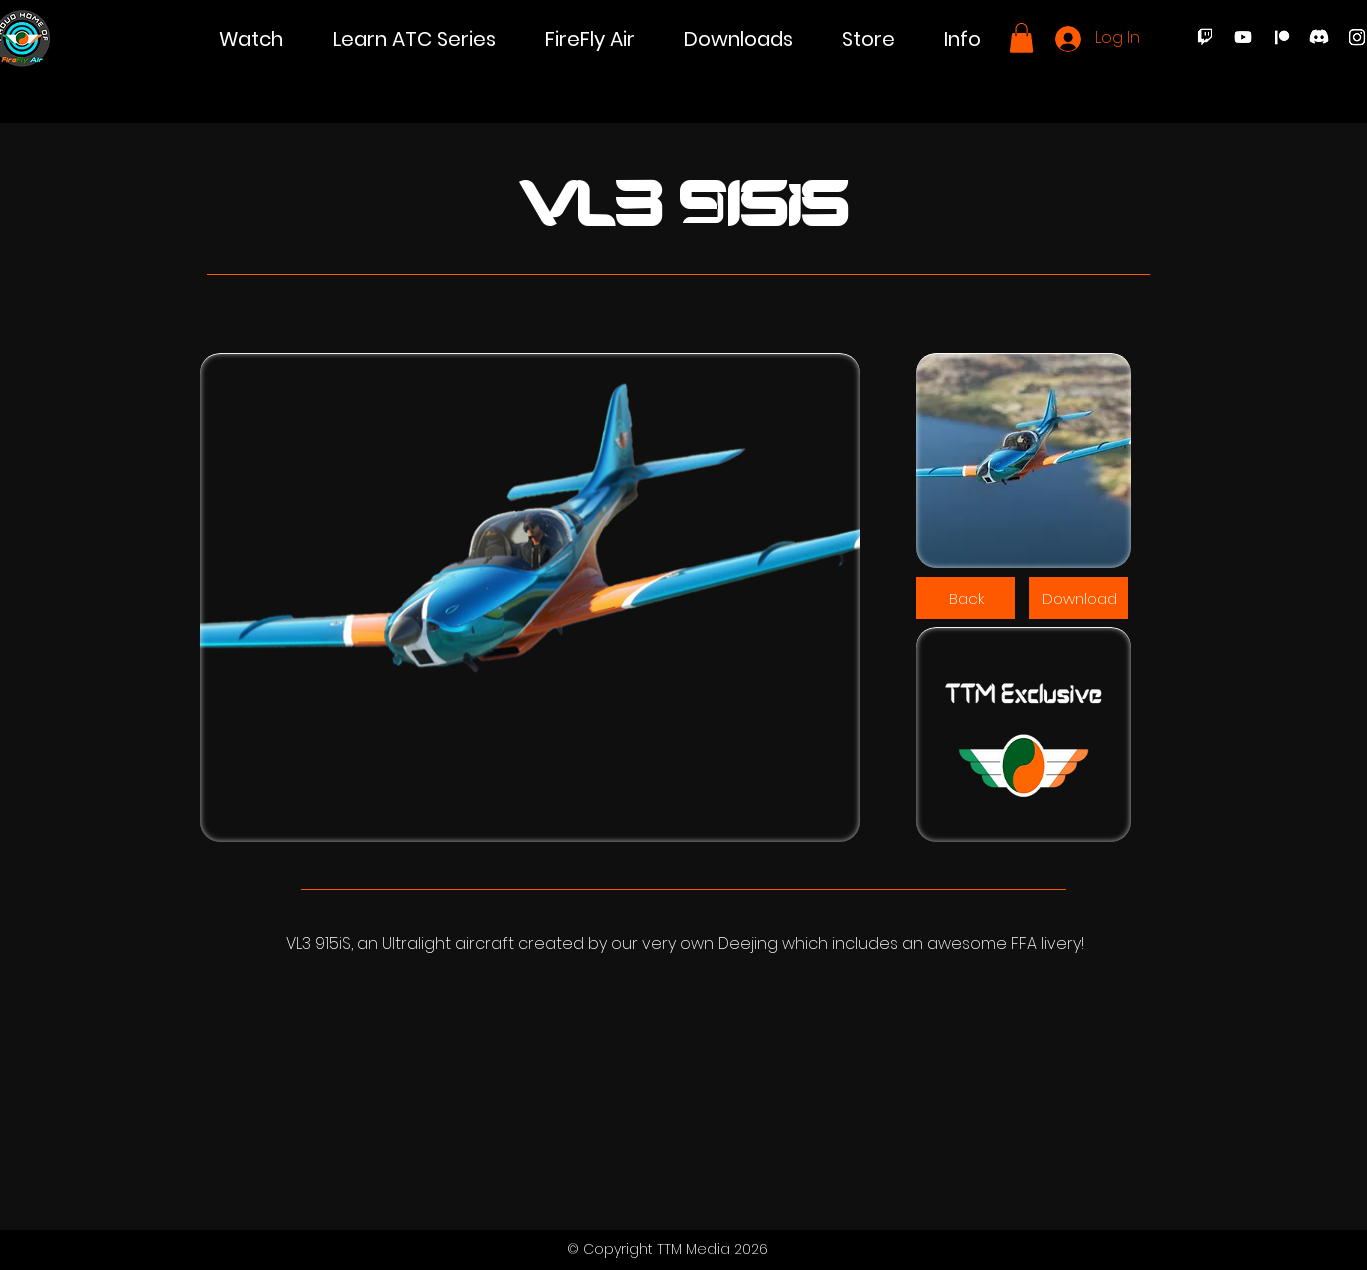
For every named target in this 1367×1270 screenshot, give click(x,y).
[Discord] (1319, 37)
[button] (251, 39)
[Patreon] (1281, 37)
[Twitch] (1205, 37)
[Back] (965, 598)
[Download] (1078, 598)
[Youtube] (1243, 37)
